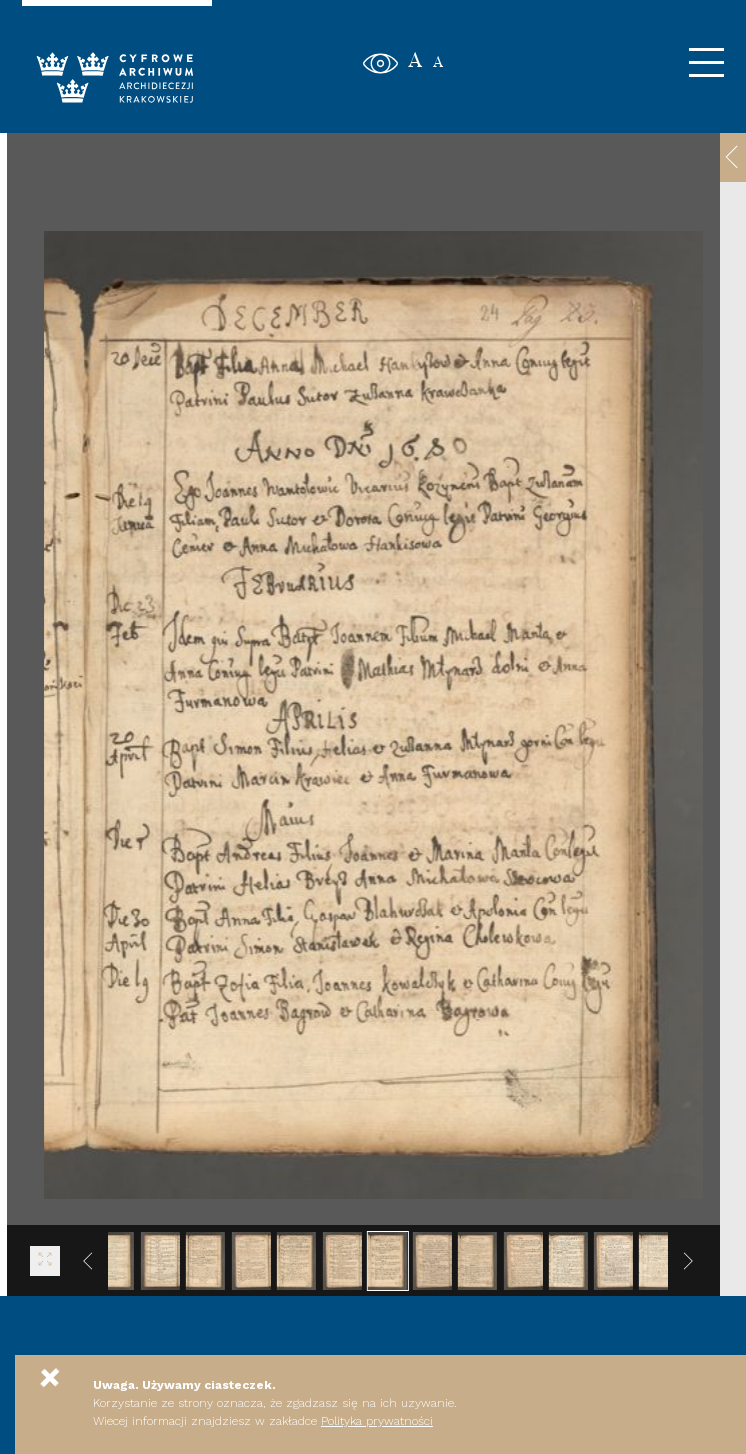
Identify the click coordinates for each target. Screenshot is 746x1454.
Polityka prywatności (377, 1421)
